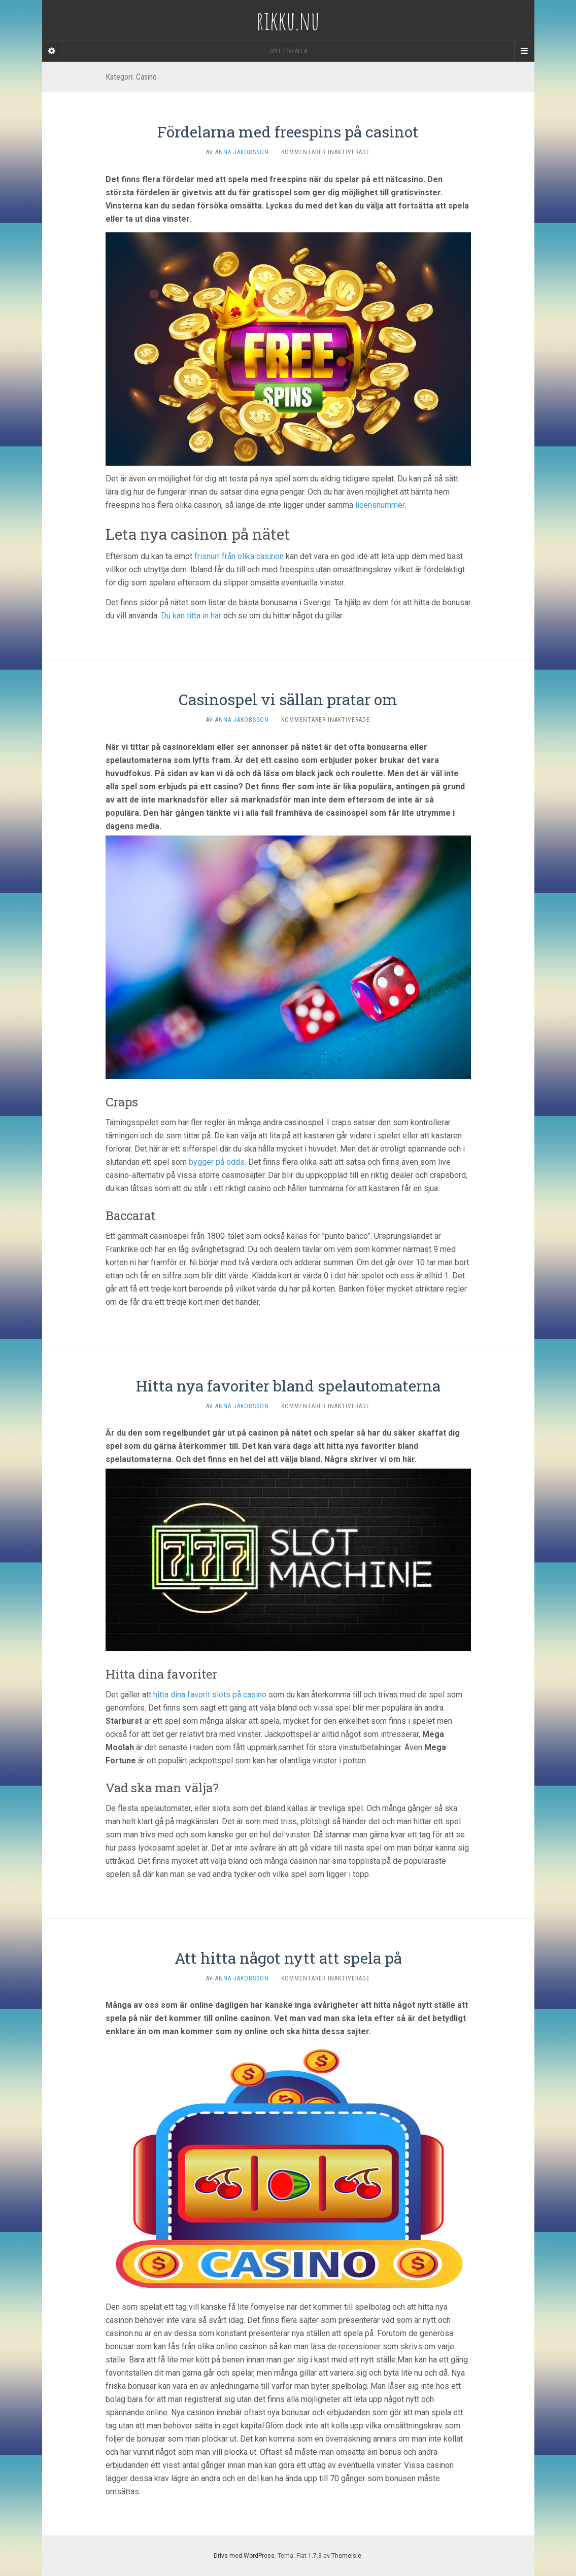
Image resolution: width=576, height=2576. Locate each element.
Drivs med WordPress (244, 2555)
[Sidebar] (52, 51)
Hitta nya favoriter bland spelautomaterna (288, 1386)
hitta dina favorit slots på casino (209, 1694)
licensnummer (379, 505)
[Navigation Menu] (524, 51)
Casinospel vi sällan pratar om (288, 699)
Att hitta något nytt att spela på (288, 1958)
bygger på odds (217, 1162)
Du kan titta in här (191, 615)
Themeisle (346, 2555)
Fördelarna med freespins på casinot (288, 132)
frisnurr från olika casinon (239, 556)
